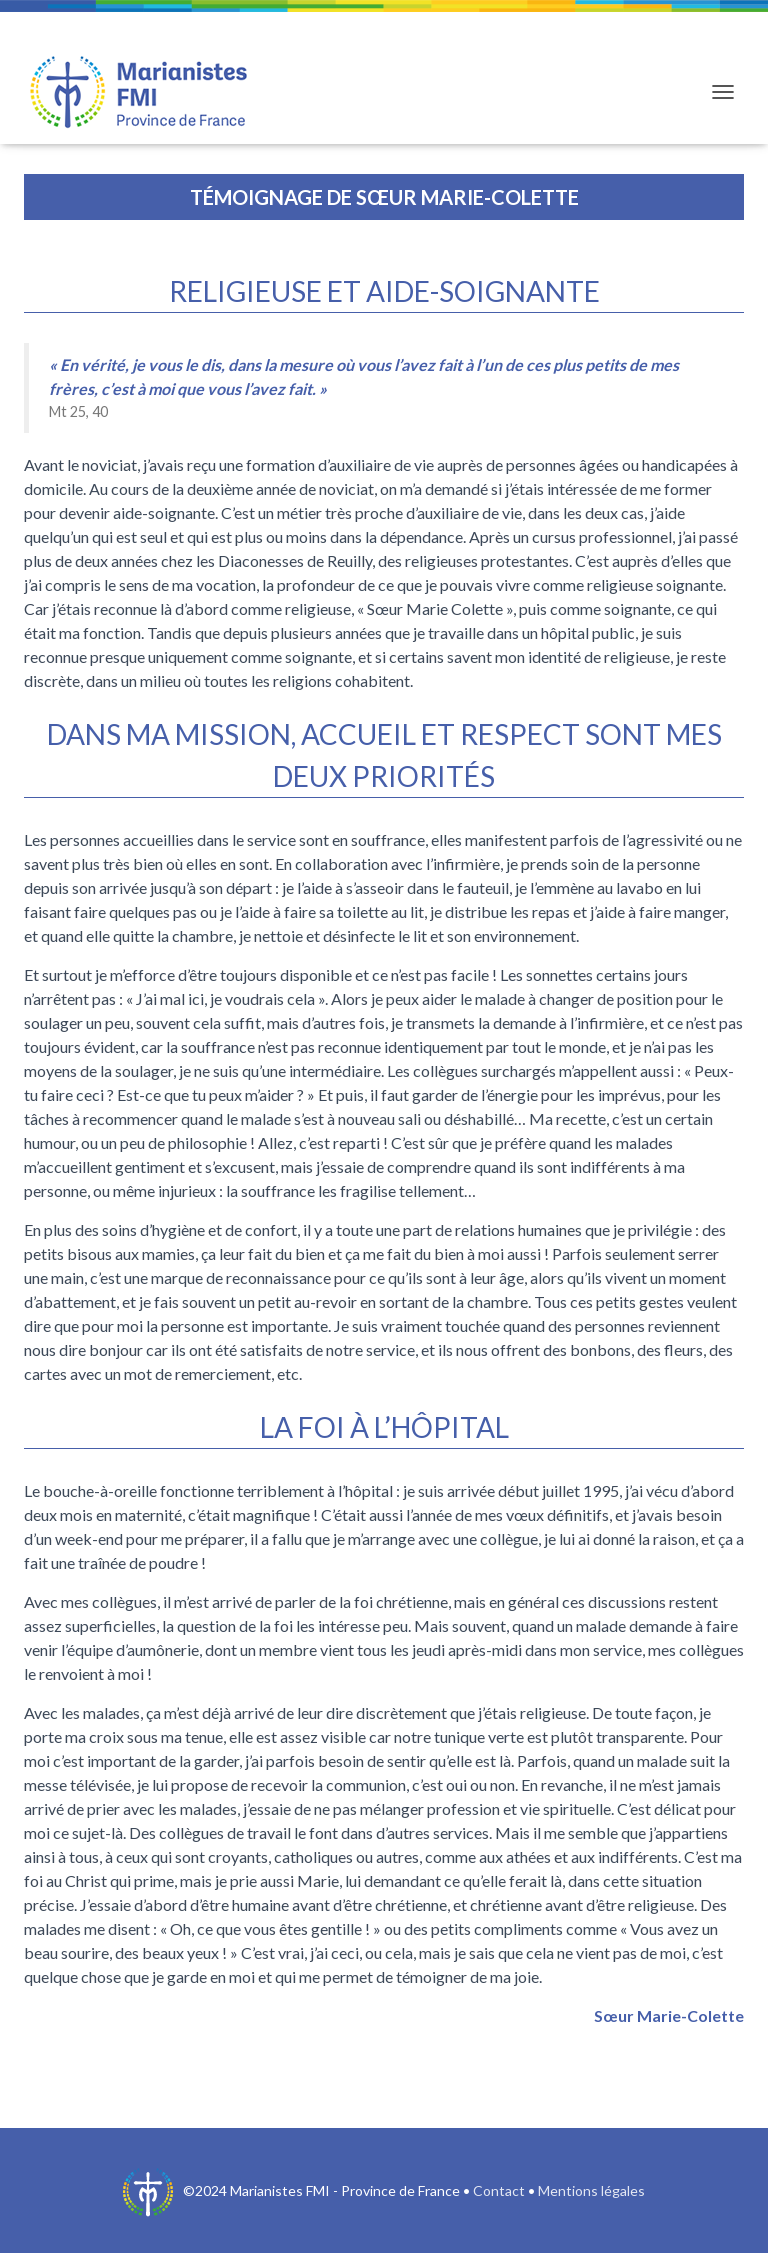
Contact (499, 2190)
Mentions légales (591, 2190)
